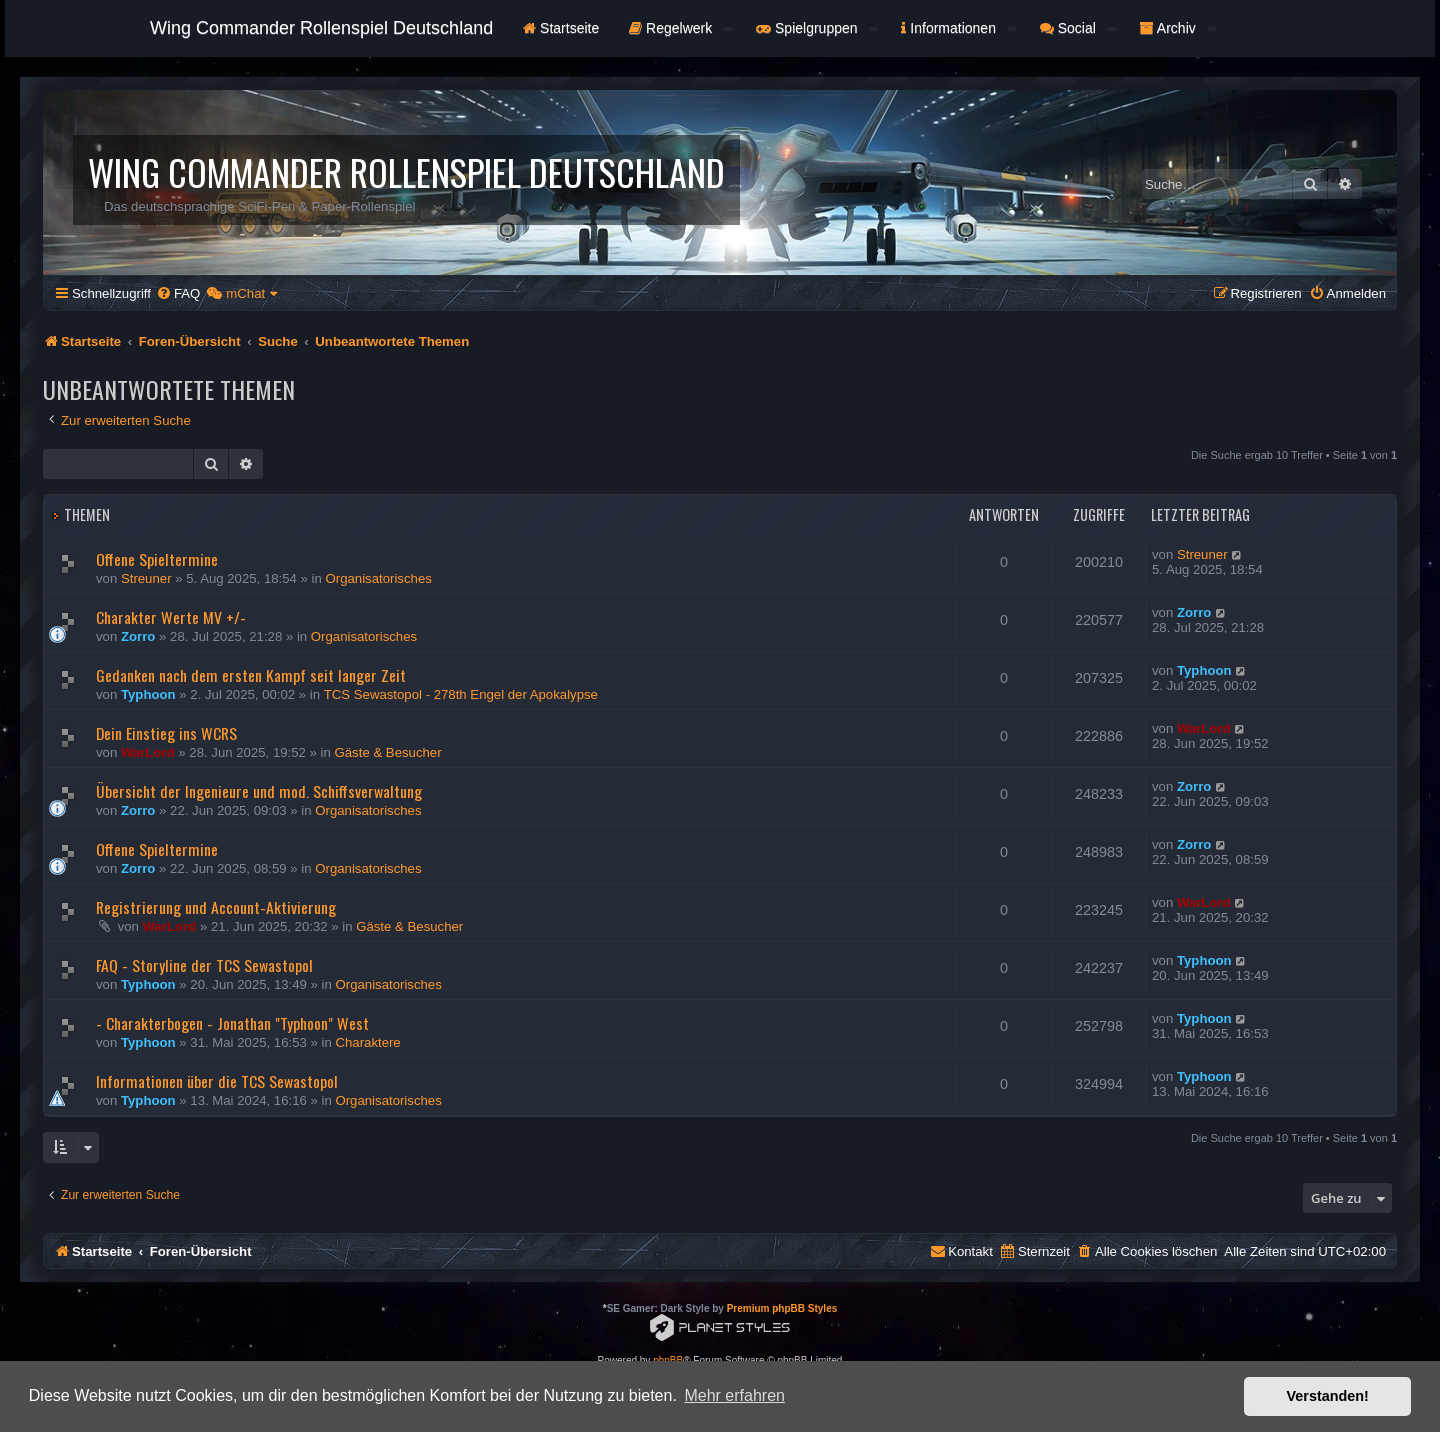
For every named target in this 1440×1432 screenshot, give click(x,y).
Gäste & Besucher (388, 752)
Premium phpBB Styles (782, 1308)
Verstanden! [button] (1328, 1396)
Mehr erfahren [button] (734, 1395)
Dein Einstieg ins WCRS (166, 733)
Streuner (146, 578)
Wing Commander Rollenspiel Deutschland (321, 28)
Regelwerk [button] (680, 28)
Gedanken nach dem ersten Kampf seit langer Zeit (251, 675)
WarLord (148, 752)
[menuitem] (178, 293)
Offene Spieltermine (157, 559)
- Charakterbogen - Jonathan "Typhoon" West (232, 1023)
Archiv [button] (1178, 28)
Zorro (138, 636)
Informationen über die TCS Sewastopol (217, 1081)
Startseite (561, 28)
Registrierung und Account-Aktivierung (216, 907)
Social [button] (1078, 28)
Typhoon (148, 694)
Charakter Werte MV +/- (171, 617)
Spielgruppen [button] (816, 28)
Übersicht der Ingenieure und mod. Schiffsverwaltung (259, 791)
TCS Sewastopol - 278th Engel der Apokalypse (461, 694)
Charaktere (367, 1042)
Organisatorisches (379, 578)
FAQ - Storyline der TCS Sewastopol (204, 965)
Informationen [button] (958, 28)
